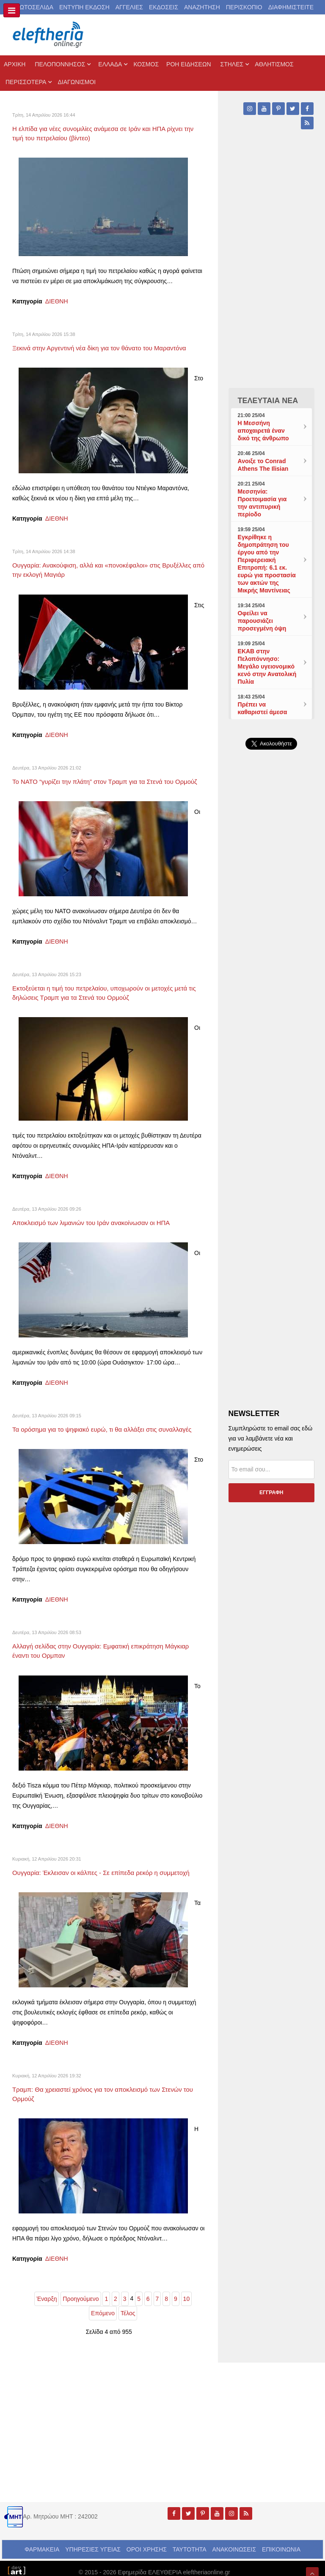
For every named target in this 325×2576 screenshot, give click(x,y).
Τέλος (128, 2305)
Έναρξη (46, 2291)
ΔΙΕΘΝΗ (56, 298)
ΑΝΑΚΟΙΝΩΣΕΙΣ (234, 2541)
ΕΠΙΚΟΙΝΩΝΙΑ (281, 2541)
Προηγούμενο (81, 2291)
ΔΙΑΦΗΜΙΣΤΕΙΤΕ (291, 7)
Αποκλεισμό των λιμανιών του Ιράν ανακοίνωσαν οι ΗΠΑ (97, 1217)
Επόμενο (103, 2305)
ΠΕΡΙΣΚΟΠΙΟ (244, 7)
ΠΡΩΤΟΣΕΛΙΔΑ (32, 7)
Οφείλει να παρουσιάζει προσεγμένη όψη (262, 621)
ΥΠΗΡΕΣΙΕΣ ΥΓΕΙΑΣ (93, 2541)
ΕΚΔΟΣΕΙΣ (163, 7)
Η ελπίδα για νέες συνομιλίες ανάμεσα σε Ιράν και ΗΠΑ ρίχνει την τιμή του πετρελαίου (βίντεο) (104, 132)
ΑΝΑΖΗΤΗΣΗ (202, 7)
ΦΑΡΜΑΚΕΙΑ (42, 2541)
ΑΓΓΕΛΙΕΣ (129, 7)
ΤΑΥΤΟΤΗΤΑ (190, 2541)
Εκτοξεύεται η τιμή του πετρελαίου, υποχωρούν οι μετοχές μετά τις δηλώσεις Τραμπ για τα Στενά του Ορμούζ (106, 990)
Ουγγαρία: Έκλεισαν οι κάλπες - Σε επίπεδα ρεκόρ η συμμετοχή (108, 1869)
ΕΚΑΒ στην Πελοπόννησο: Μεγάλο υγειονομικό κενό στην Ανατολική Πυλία (267, 666)
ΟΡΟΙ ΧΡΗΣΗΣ (147, 2541)
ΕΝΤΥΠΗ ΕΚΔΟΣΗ (84, 7)
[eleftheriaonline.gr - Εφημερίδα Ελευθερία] (49, 35)
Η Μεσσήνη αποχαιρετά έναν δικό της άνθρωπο (263, 431)
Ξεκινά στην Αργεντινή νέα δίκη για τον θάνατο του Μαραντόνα (106, 344)
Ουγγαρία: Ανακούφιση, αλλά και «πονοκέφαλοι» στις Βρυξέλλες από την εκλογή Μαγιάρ (92, 564)
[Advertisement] (271, 940)
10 (186, 2291)
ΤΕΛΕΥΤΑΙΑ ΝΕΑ (268, 400)
